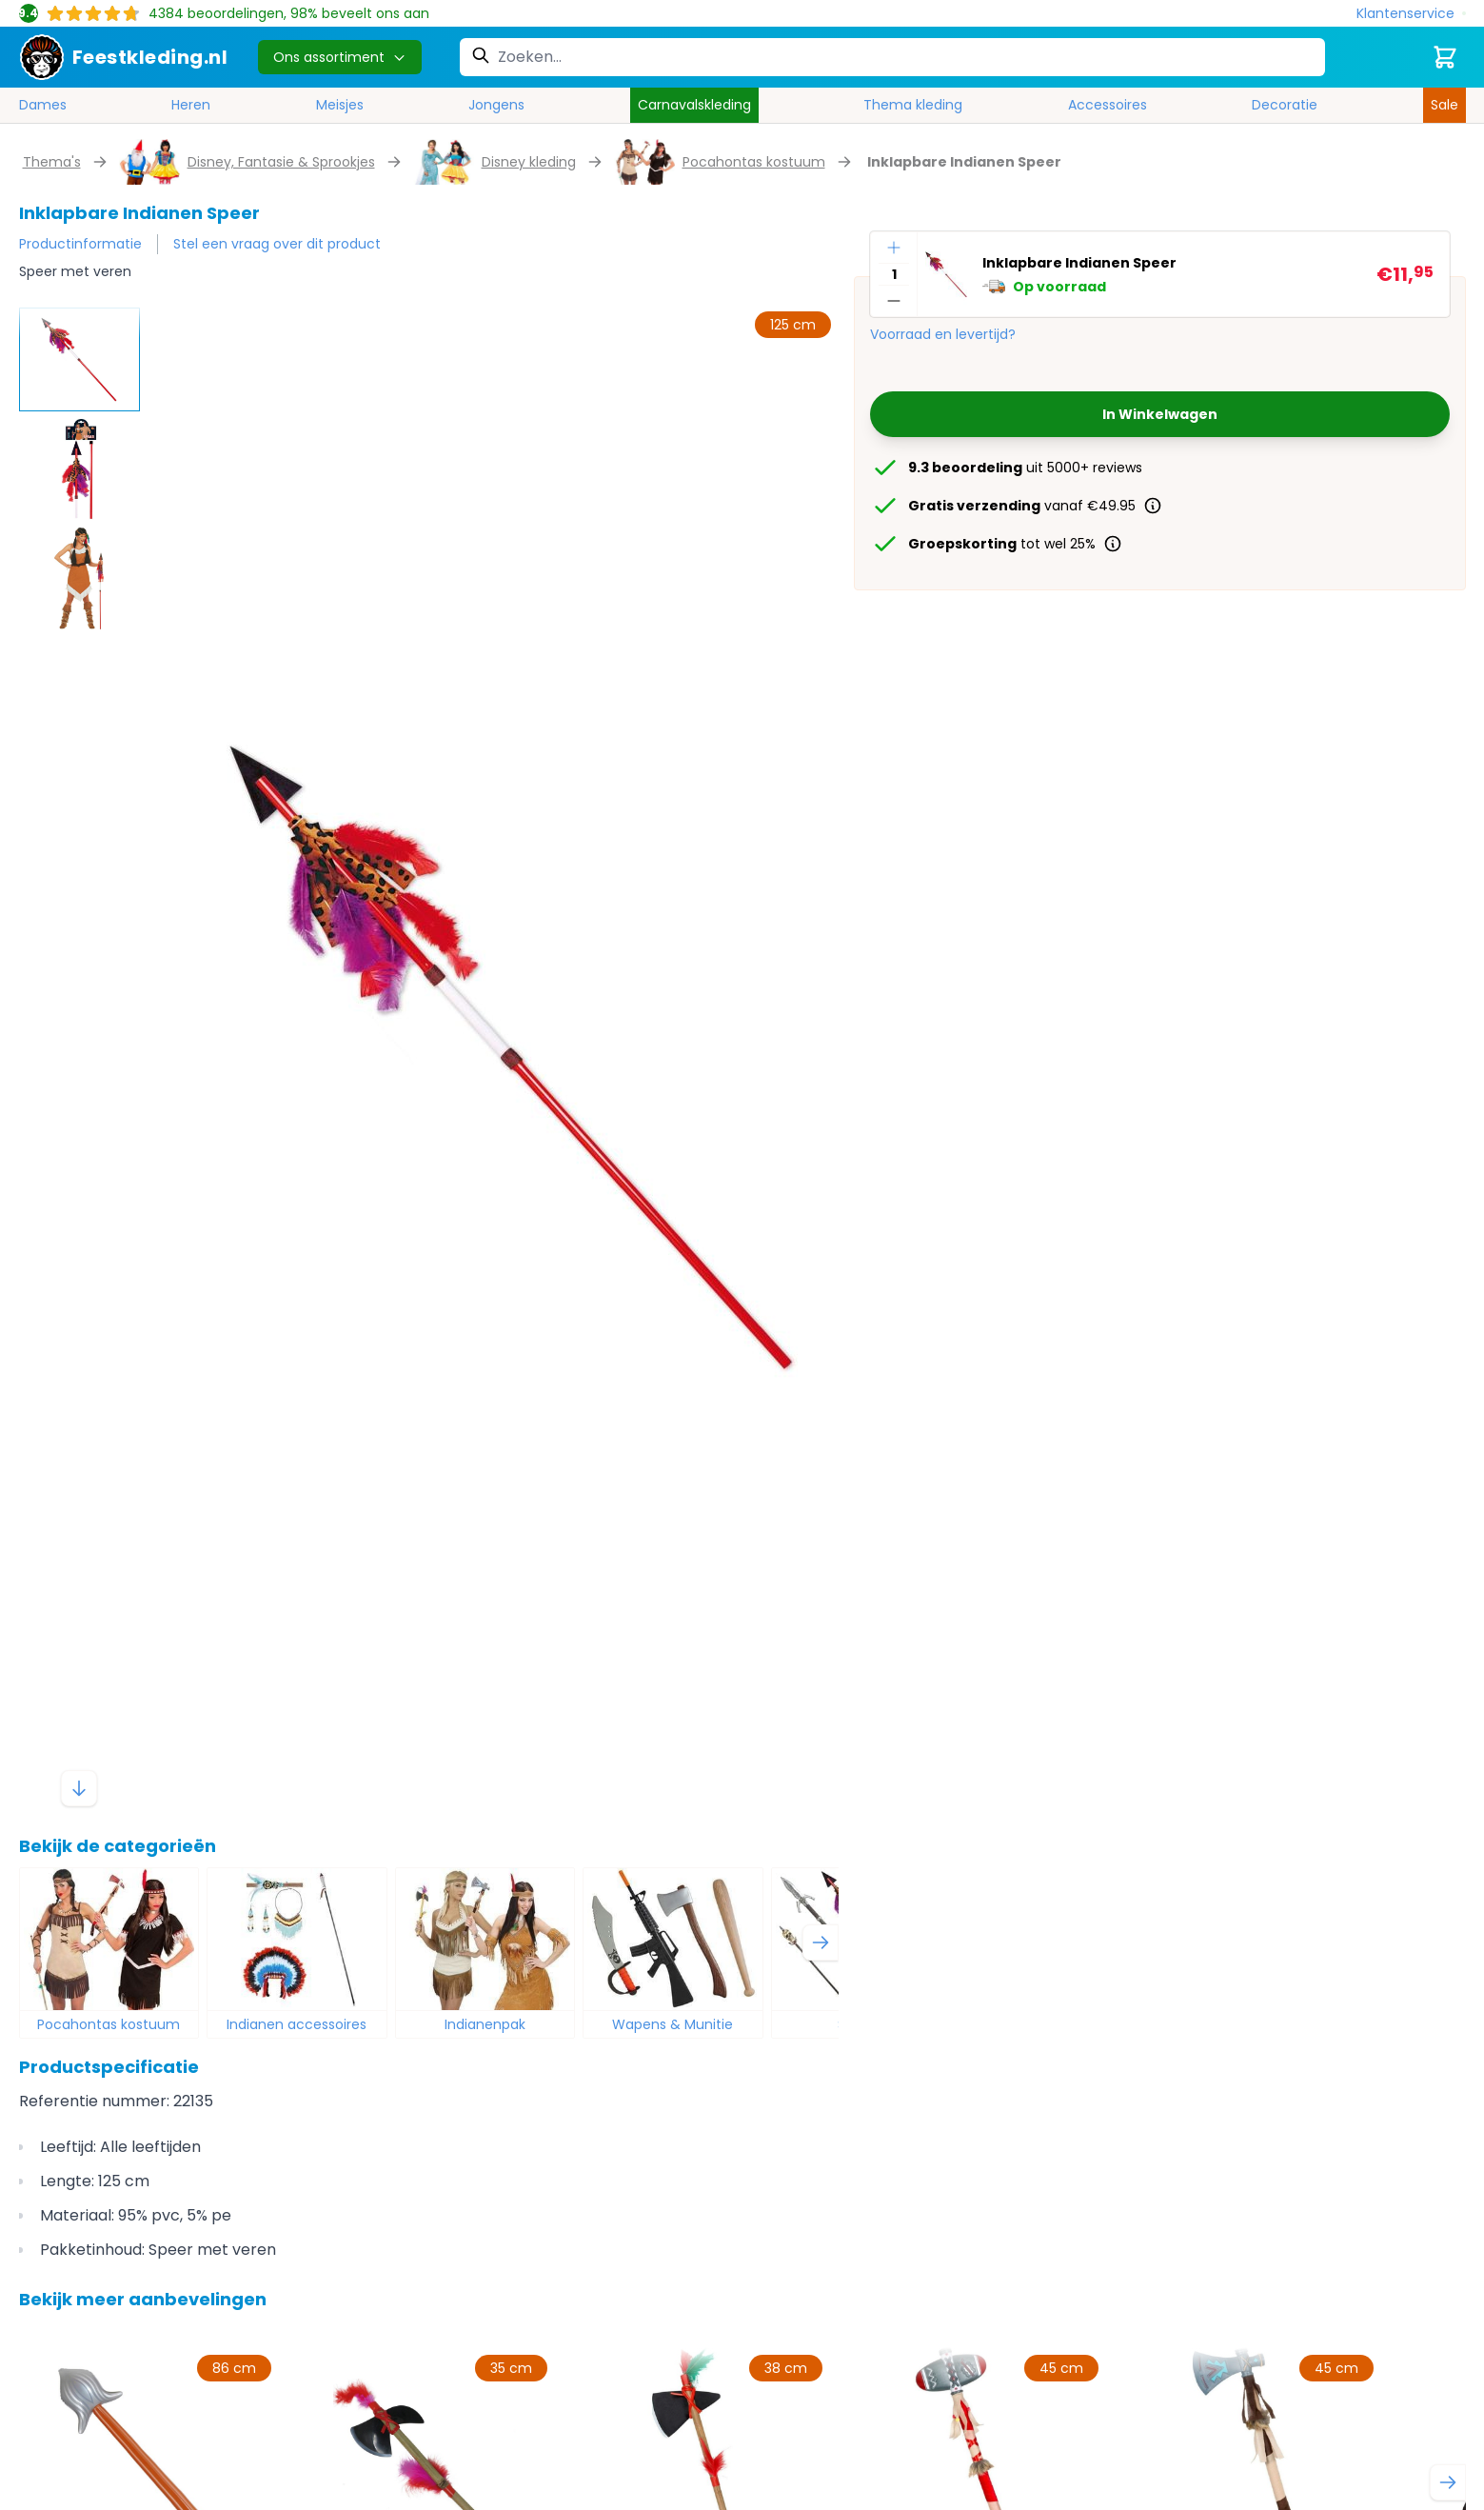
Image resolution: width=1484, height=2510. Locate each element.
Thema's (52, 161)
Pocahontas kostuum (754, 161)
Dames (43, 104)
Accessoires (1107, 104)
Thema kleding (912, 104)
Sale (1444, 104)
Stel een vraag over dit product (277, 243)
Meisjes (340, 104)
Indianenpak (485, 2024)
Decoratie (1284, 104)
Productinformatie (80, 243)
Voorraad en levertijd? (943, 334)
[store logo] (123, 57)
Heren (190, 104)
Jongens (496, 104)
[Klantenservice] (1411, 14)
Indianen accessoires (296, 2024)
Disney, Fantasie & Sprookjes (281, 161)
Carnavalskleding (694, 104)
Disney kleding (529, 161)
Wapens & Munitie (672, 2024)
